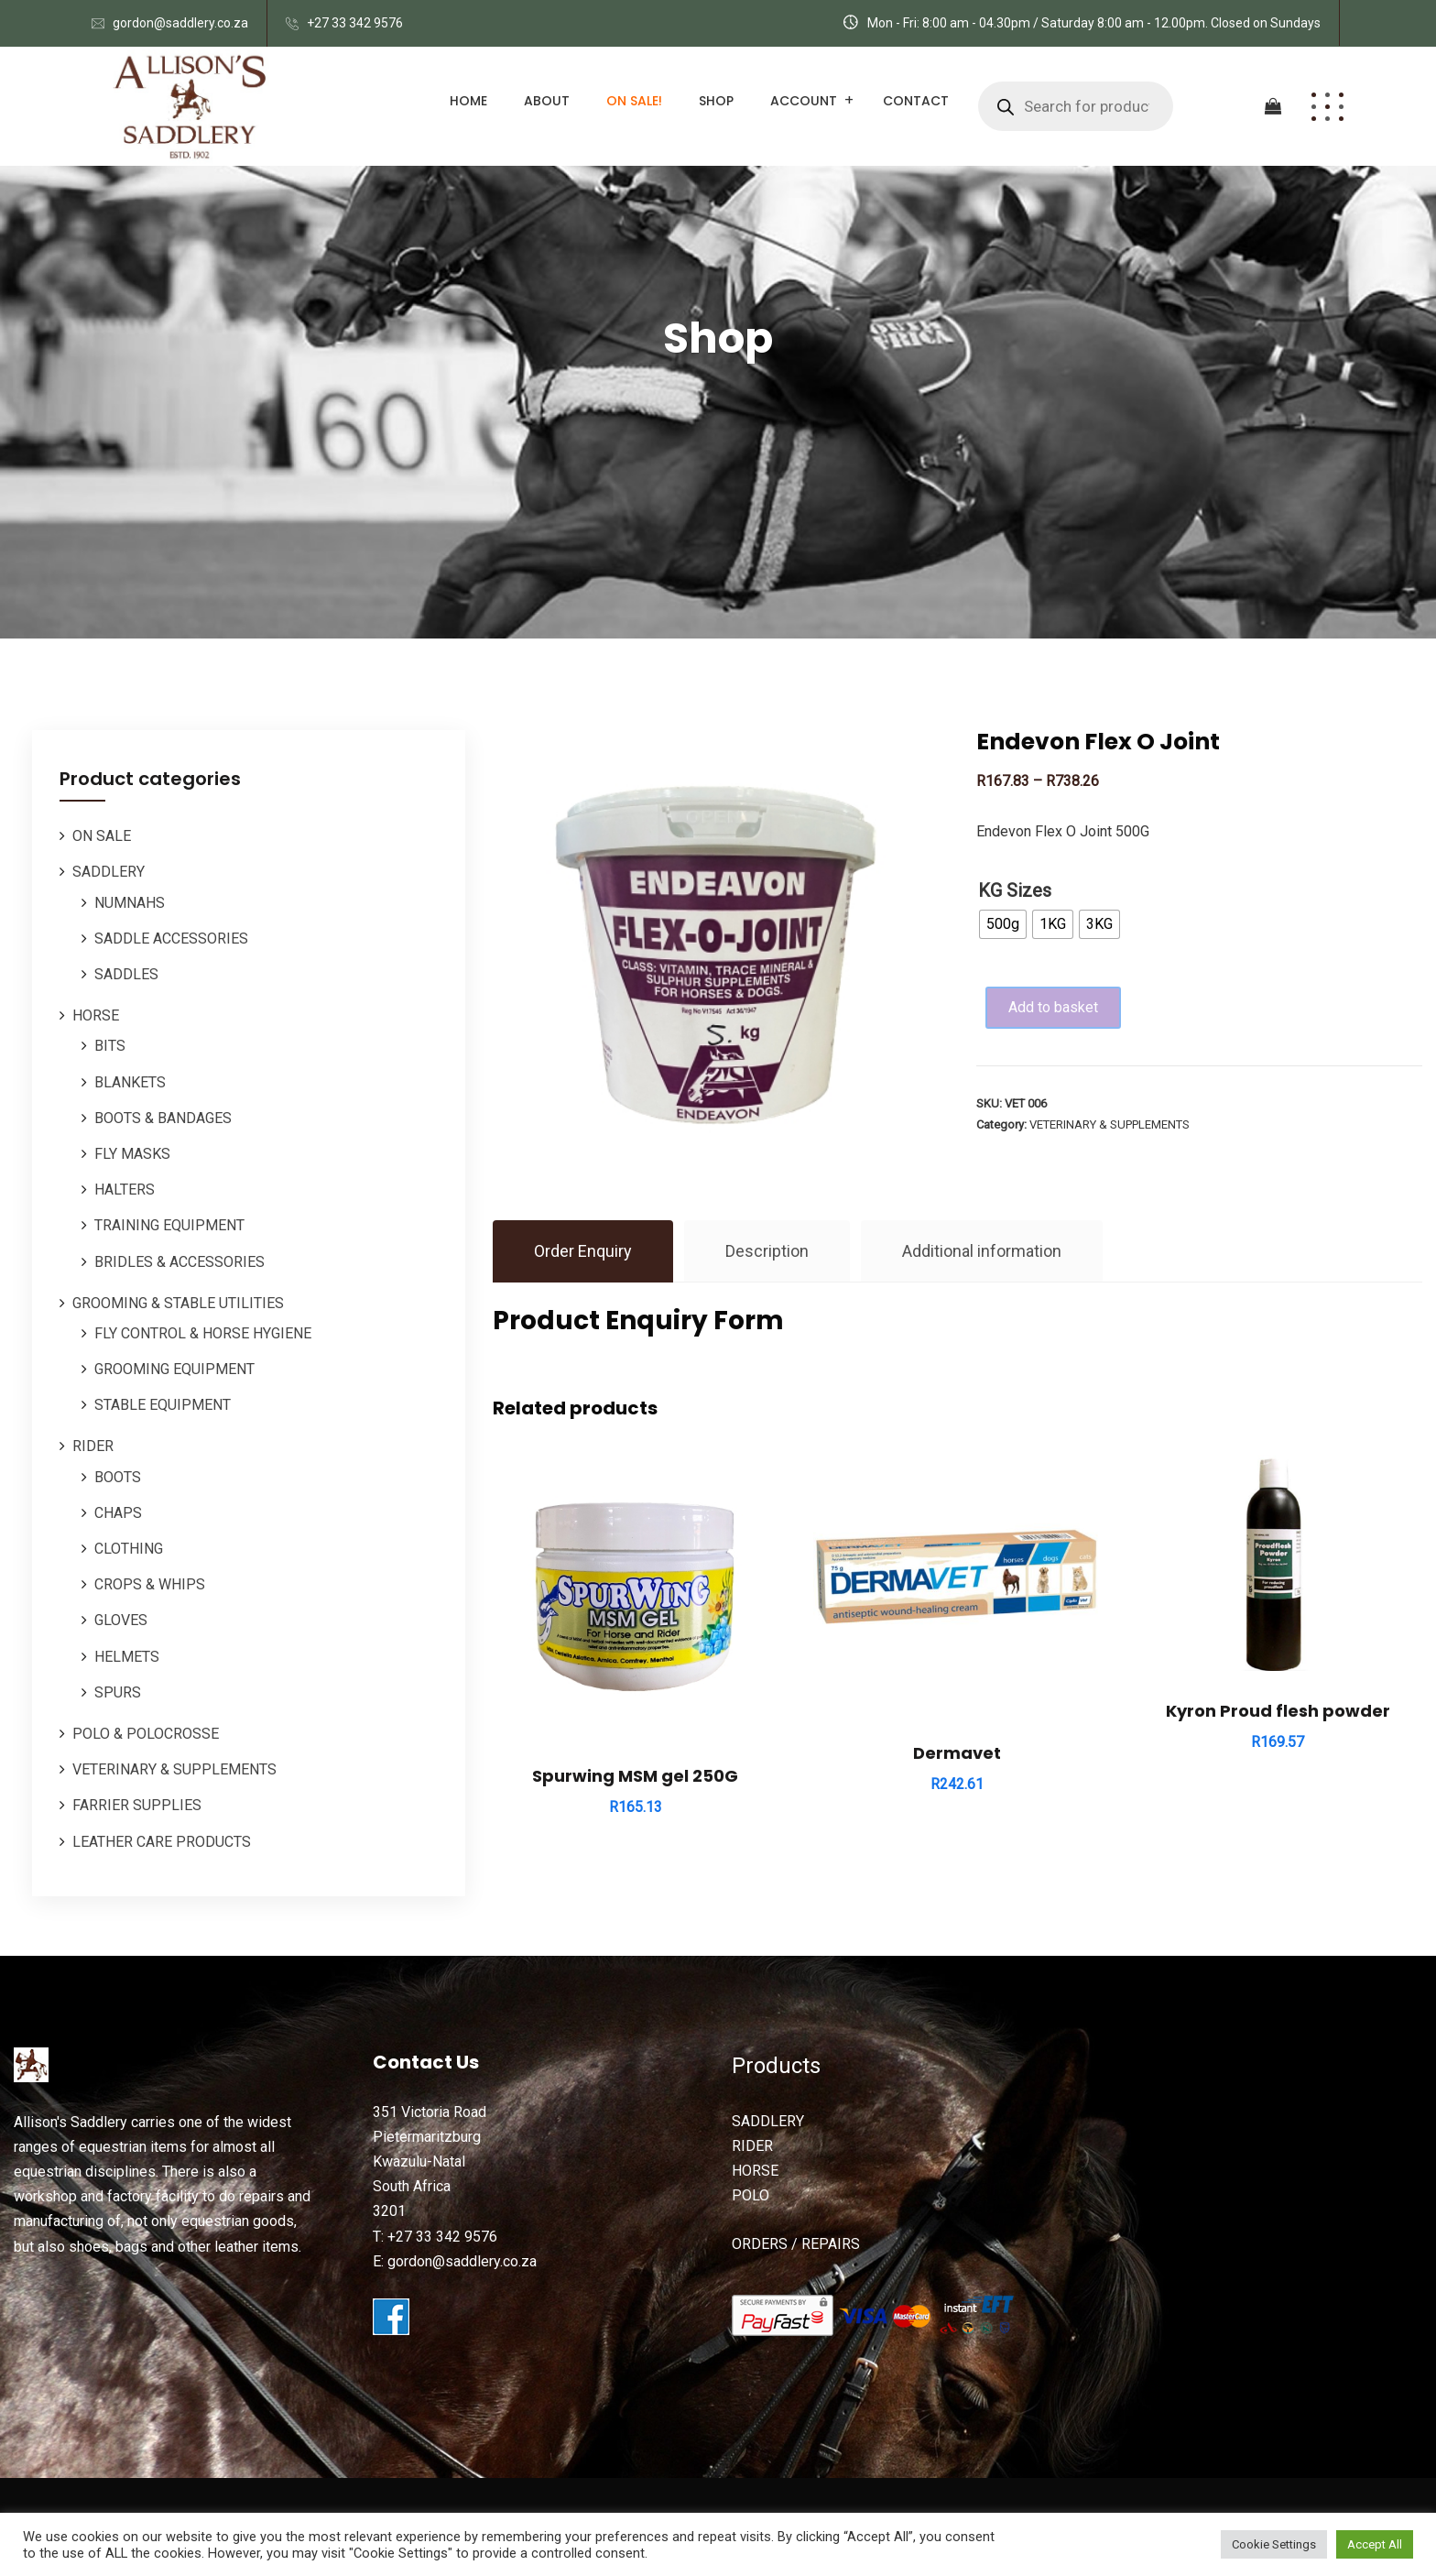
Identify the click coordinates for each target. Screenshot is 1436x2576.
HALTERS (124, 1189)
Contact (916, 101)
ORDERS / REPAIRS (796, 2244)
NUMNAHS (129, 902)
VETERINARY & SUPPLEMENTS (174, 1769)
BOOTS (117, 1477)
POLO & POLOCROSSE (145, 1733)
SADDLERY (108, 871)
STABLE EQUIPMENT (162, 1405)
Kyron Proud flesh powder (1278, 1710)
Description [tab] (767, 1251)
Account (803, 101)
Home (468, 101)
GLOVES (120, 1620)
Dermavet (957, 1752)
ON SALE (101, 836)
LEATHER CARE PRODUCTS (161, 1841)
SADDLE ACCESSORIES (171, 938)
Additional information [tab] (981, 1251)
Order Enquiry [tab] (583, 1251)
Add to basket (1056, 1007)
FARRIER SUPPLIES (136, 1805)
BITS (109, 1045)
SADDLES (126, 974)
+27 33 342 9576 (355, 23)
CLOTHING (128, 1548)
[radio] (1003, 924)
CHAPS (118, 1513)
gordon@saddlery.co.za (180, 23)
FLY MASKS (132, 1153)
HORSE (95, 1015)
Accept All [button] (1374, 2544)
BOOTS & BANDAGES (163, 1118)
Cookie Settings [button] (1274, 2544)
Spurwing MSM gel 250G (635, 1775)
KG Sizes (1014, 890)
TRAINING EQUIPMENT (169, 1225)
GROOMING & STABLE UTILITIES (178, 1303)
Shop (716, 101)
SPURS (117, 1692)
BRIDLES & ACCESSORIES (179, 1262)
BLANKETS (130, 1082)
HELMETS (126, 1656)
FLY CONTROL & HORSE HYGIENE (202, 1333)
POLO (750, 2195)
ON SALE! (634, 101)
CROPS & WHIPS (149, 1584)
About (547, 101)
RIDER (93, 1446)
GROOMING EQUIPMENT (174, 1369)
